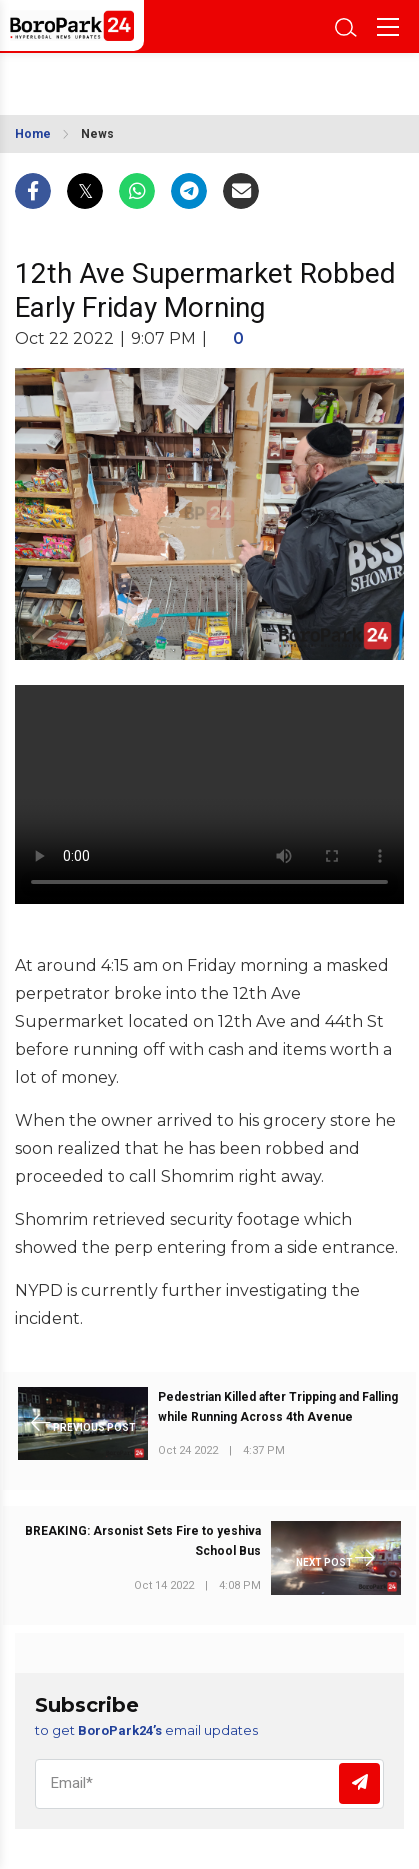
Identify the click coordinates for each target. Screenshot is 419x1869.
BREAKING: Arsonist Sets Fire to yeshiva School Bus (143, 1541)
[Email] (209, 1784)
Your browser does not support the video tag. (209, 794)
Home (33, 134)
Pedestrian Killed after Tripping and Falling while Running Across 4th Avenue (278, 1407)
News (97, 134)
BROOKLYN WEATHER (120, 78)
